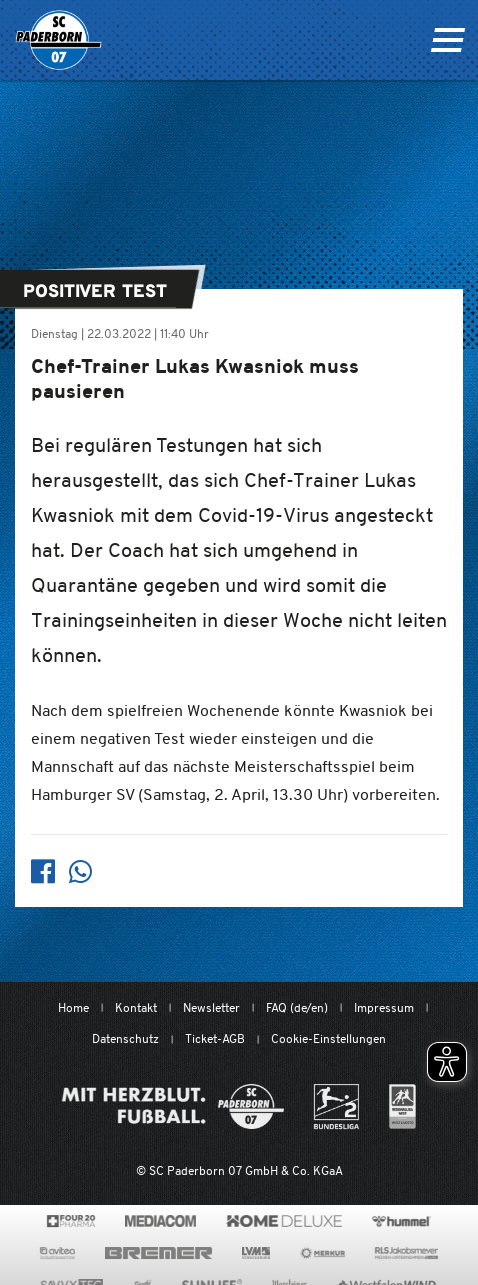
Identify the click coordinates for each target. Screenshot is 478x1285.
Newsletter (211, 1007)
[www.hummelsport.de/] (401, 1221)
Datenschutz (125, 1038)
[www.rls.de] (406, 1253)
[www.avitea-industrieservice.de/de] (57, 1253)
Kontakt (136, 1007)
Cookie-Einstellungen (328, 1038)
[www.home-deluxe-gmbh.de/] (284, 1221)
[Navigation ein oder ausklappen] (447, 40)
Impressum (384, 1007)
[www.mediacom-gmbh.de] (160, 1221)
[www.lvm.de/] (256, 1253)
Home (73, 1007)
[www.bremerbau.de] (158, 1253)
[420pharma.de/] (71, 1221)
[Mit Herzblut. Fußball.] (173, 1106)
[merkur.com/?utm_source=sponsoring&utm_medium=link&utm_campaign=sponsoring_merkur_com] (322, 1253)
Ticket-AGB (215, 1038)
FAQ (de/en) (297, 1007)
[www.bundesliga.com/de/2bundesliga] (336, 1106)
